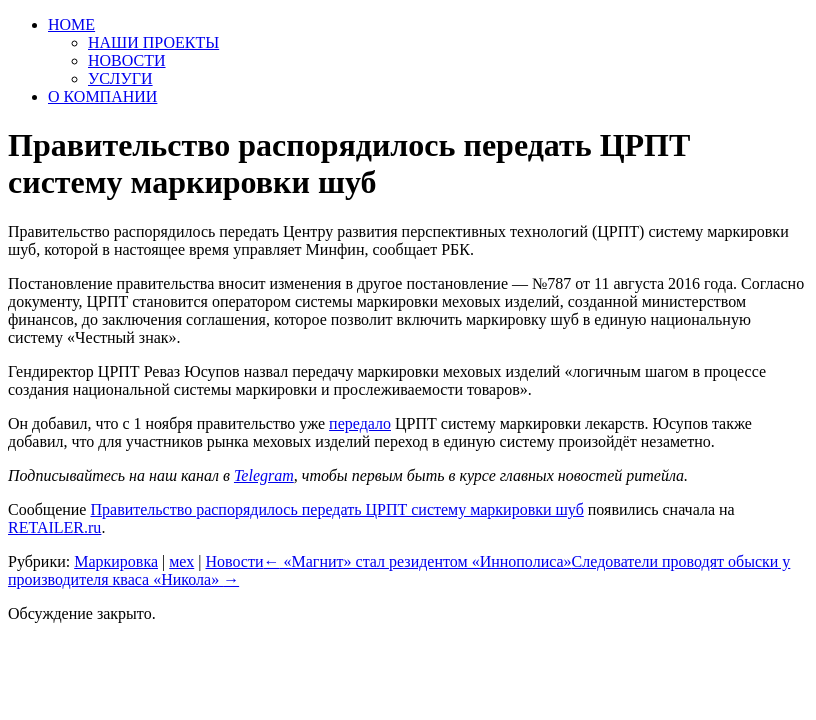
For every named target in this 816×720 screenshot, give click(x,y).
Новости (234, 561)
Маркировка (116, 561)
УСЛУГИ (120, 78)
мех (181, 561)
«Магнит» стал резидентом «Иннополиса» (418, 561)
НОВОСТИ (127, 60)
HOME (71, 24)
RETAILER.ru (54, 527)
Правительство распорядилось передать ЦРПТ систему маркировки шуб (336, 509)
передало (360, 423)
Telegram (264, 475)
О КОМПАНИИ (102, 96)
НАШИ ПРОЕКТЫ (153, 42)
